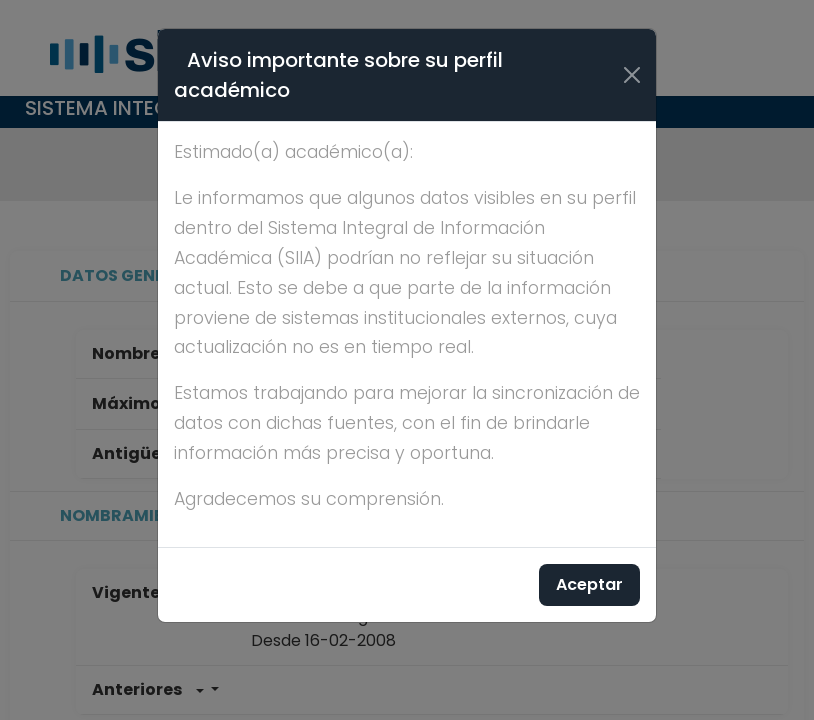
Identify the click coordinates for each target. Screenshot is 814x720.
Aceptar (589, 584)
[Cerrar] (632, 75)
